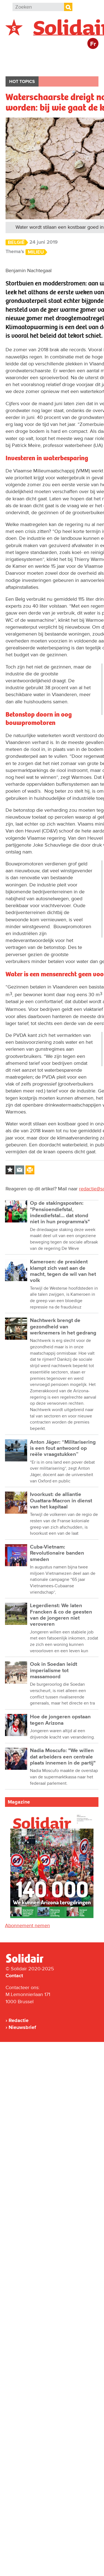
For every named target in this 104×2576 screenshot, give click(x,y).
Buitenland (50, 56)
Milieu (36, 252)
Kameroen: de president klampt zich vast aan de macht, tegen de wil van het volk (63, 1271)
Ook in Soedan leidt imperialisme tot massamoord (53, 1670)
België (19, 56)
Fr (93, 44)
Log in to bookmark (10, 1169)
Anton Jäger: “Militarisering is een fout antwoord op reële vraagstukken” (63, 1448)
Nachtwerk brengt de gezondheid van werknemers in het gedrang (63, 1326)
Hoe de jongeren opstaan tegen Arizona (60, 1720)
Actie (80, 56)
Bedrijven (22, 67)
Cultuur (54, 67)
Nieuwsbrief (22, 2027)
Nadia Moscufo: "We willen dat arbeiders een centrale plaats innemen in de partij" (63, 1756)
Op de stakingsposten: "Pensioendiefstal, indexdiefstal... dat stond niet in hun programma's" (60, 1212)
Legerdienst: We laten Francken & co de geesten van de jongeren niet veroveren (61, 1614)
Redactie (19, 2020)
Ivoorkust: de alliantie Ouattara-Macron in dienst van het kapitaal (61, 1500)
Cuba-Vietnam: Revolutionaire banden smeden (57, 1553)
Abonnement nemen (27, 1925)
